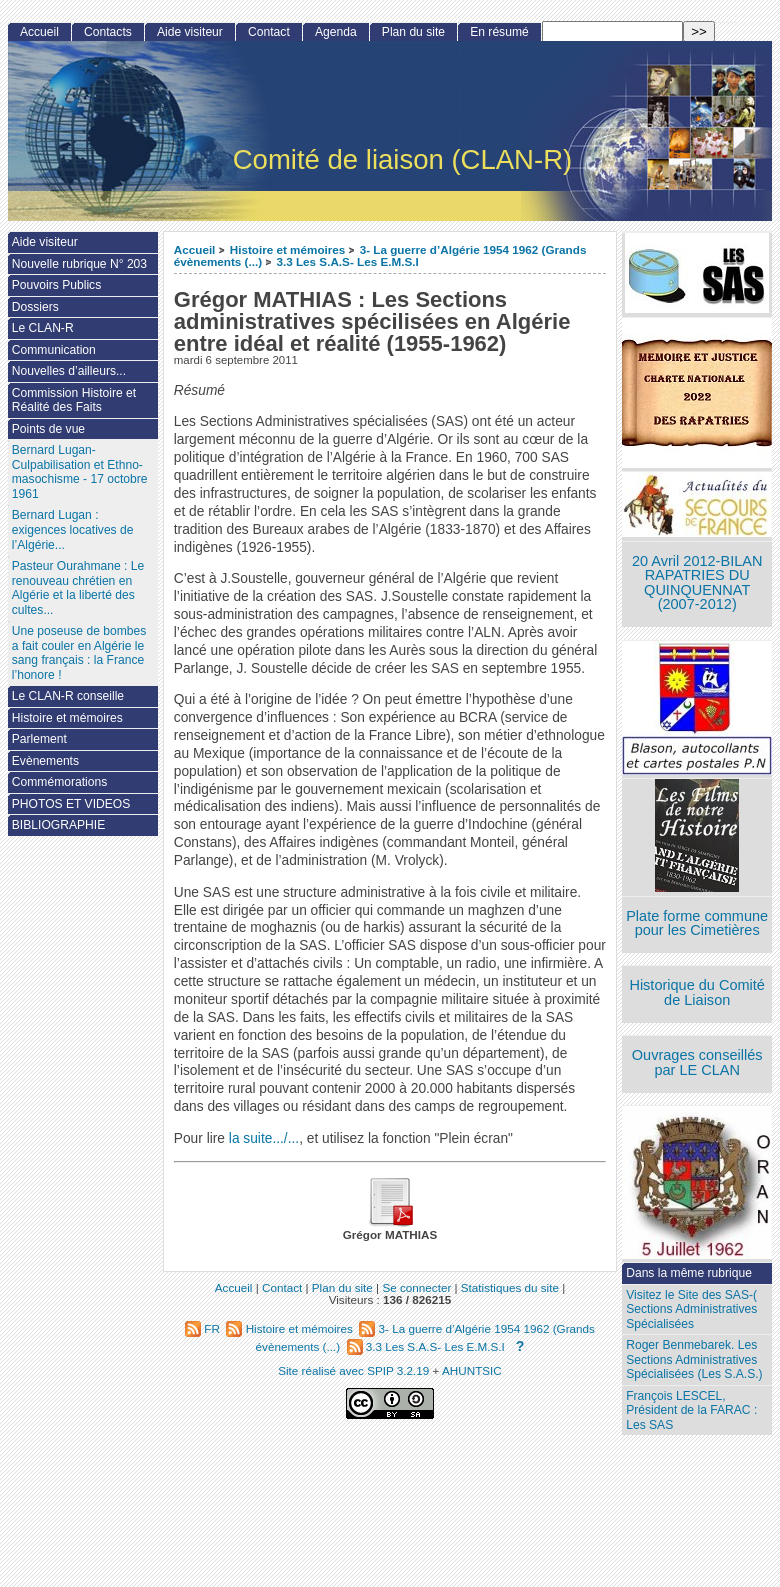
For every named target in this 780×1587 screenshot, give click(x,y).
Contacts (108, 32)
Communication (54, 350)
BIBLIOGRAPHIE (58, 825)
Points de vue (48, 429)
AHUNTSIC (472, 1370)
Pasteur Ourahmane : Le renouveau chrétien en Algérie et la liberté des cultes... (78, 588)
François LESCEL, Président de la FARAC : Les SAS (691, 1410)
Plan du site (413, 32)
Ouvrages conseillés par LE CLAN (697, 1062)
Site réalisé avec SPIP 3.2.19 (353, 1370)
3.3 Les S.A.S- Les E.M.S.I (347, 261)
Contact (269, 32)
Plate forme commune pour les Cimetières (697, 923)
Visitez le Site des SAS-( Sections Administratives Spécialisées (691, 1309)
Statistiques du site (510, 1287)
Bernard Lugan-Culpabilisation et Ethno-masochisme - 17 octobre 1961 (80, 472)
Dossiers (35, 307)
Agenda (336, 32)
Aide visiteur (190, 32)
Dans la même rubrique (689, 1273)
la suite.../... (264, 1138)
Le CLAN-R (43, 328)
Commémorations (59, 782)
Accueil (195, 249)
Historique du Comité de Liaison (697, 992)
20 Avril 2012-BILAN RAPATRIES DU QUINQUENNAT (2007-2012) (697, 583)
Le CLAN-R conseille (68, 696)
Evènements (45, 761)
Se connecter (416, 1287)
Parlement (39, 739)
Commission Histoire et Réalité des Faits (74, 400)
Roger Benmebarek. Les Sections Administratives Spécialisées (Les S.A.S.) (694, 1359)
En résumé (499, 32)
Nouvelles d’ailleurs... (69, 371)
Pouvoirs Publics (56, 285)
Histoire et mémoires (288, 249)
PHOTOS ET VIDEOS (71, 804)
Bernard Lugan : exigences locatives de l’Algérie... (73, 529)
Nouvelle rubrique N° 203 (79, 264)
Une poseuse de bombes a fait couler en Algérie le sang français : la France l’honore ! (79, 653)
